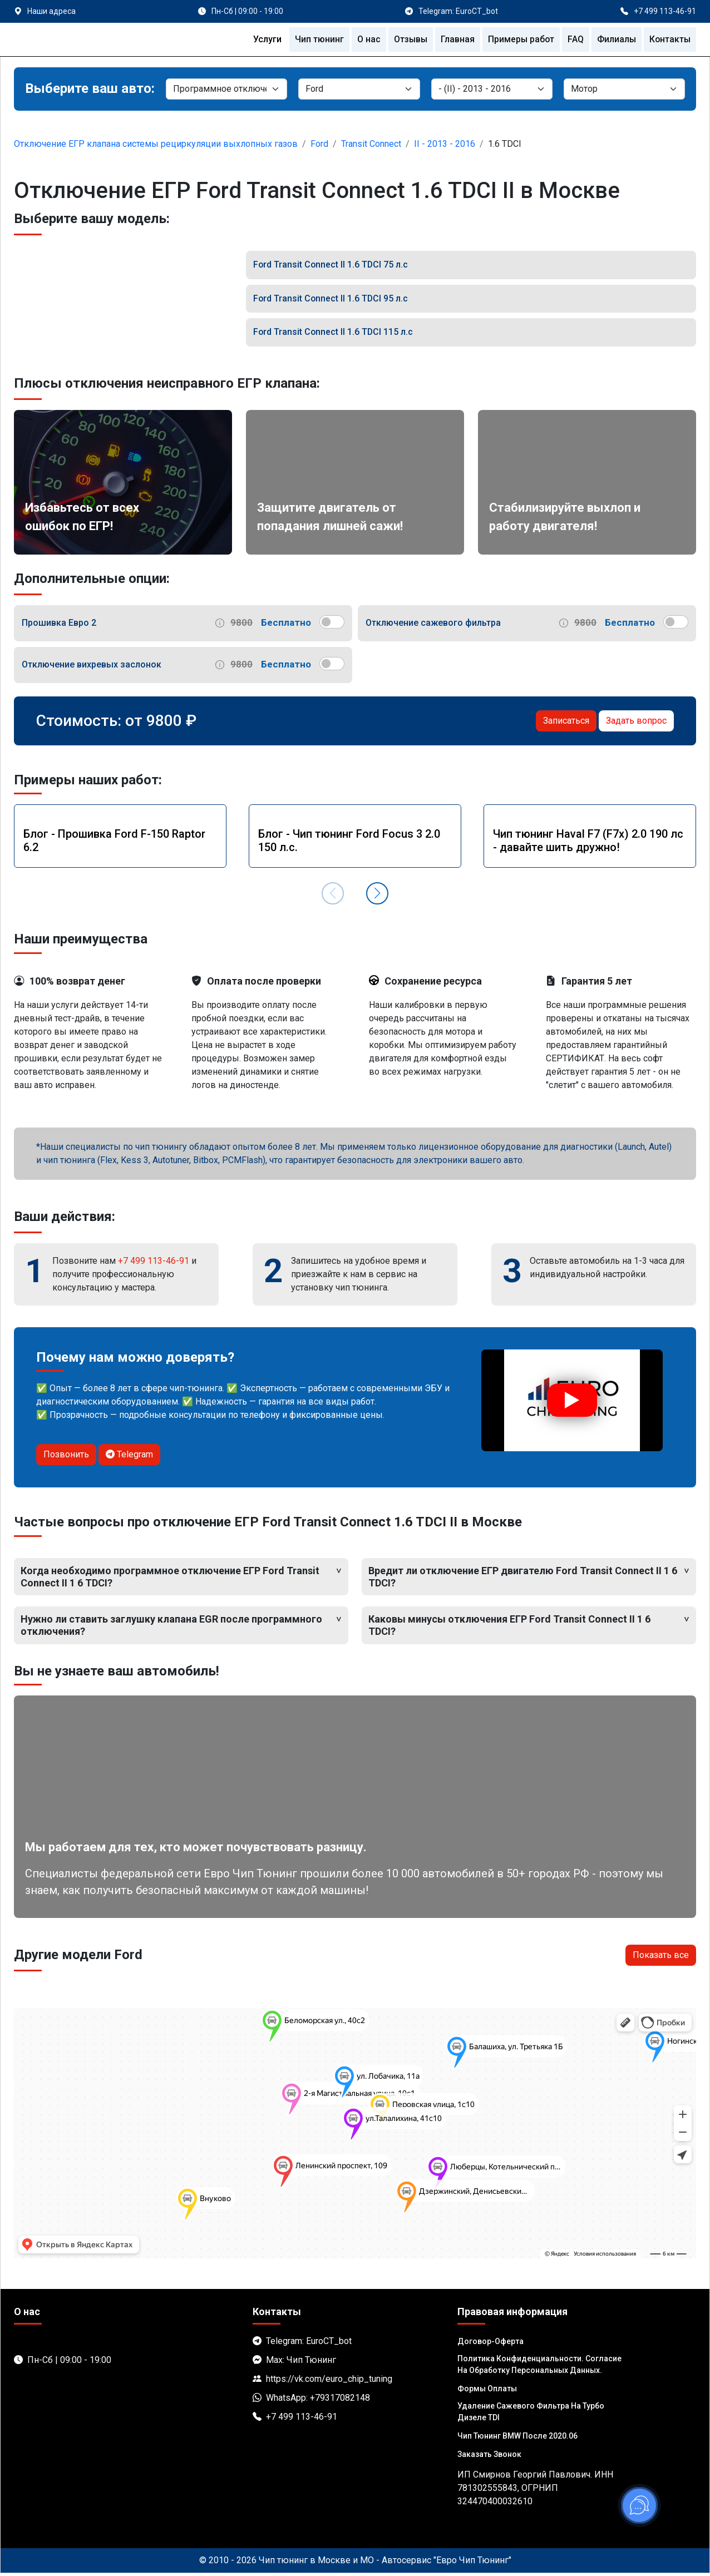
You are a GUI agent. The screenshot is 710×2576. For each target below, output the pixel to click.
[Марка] (359, 89)
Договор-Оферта (490, 2344)
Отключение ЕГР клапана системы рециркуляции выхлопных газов (156, 144)
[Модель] (492, 89)
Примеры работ (519, 39)
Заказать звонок (489, 2457)
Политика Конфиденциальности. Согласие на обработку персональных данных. (539, 2367)
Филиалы (615, 39)
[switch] (331, 624)
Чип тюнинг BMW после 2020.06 (517, 2438)
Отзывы (407, 39)
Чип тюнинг (314, 39)
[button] (377, 896)
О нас (364, 39)
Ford (319, 144)
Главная (455, 39)
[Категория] (226, 89)
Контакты (669, 39)
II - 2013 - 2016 (444, 144)
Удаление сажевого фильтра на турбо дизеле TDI (530, 2414)
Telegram (129, 1457)
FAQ (574, 39)
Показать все (661, 1957)
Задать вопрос (636, 723)
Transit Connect (371, 144)
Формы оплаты (487, 2391)
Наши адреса (51, 11)
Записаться (566, 723)
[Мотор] (624, 89)
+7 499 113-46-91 (153, 1263)
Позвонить (66, 1457)
